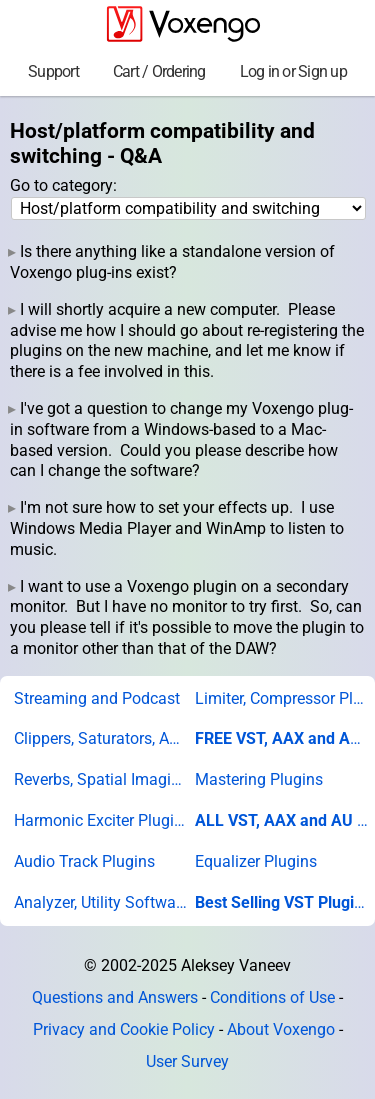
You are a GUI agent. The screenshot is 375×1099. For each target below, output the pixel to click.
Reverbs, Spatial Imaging (101, 779)
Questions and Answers (115, 997)
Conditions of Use (272, 997)
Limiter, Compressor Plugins (282, 698)
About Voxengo (281, 1029)
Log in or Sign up (293, 71)
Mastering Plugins (259, 779)
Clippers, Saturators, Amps (101, 738)
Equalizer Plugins (256, 861)
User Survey (187, 1061)
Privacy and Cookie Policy (124, 1029)
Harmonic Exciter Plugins (101, 820)
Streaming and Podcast (97, 698)
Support (53, 71)
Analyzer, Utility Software (101, 902)
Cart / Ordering (159, 71)
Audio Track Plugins (84, 861)
